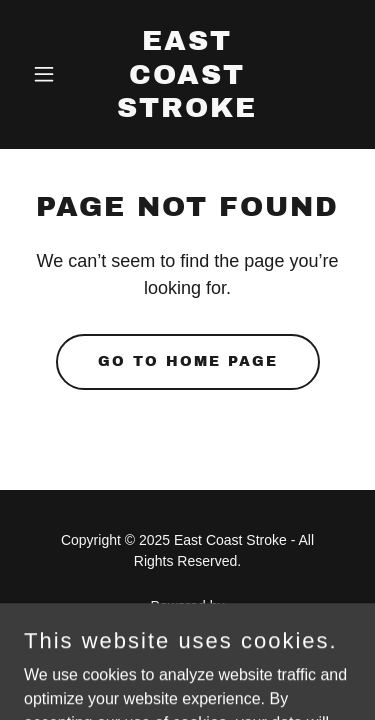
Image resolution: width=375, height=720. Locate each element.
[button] (48, 74)
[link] (187, 111)
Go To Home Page (188, 361)
